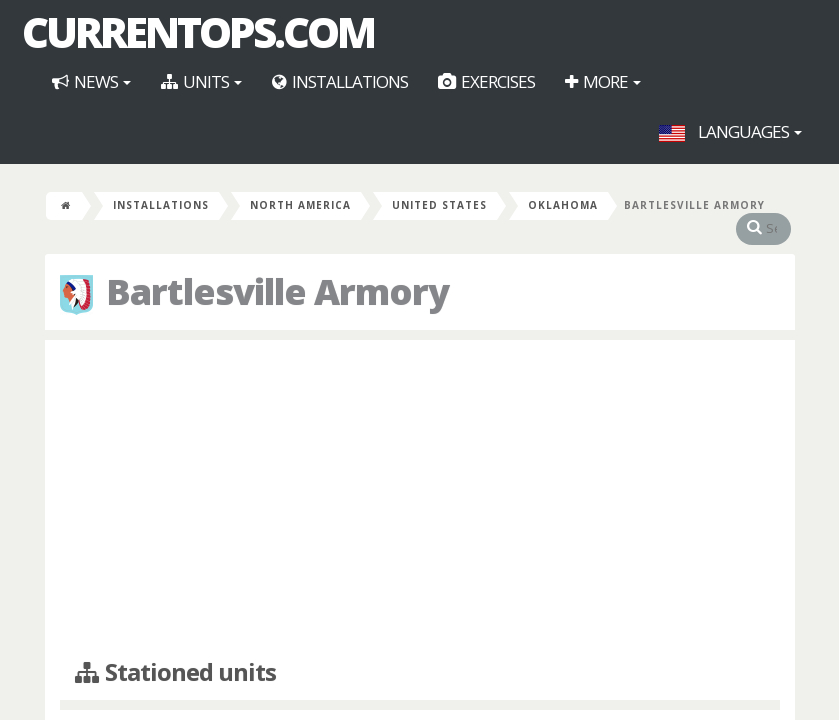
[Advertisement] (420, 500)
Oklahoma (563, 205)
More (603, 81)
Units (201, 81)
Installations (340, 81)
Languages (730, 131)
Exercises (486, 81)
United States (439, 205)
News (91, 81)
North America (300, 205)
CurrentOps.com (198, 32)
